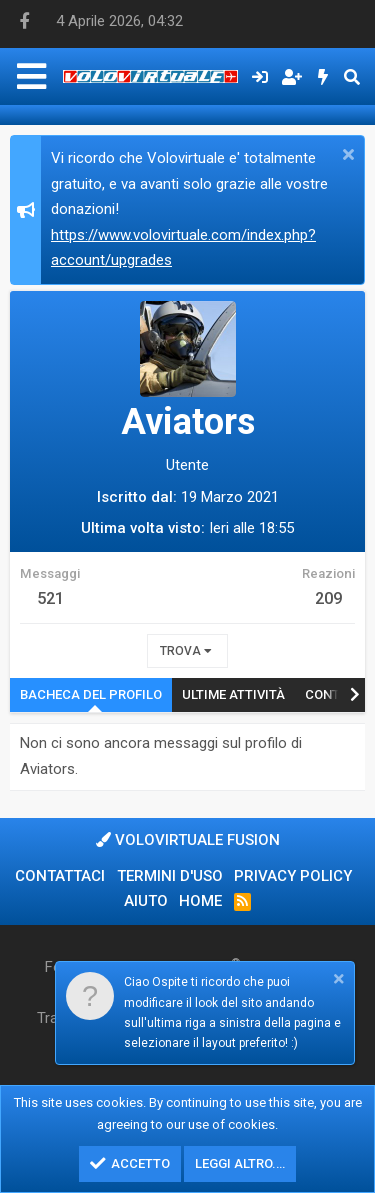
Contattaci (60, 876)
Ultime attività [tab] (233, 694)
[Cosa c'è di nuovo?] (323, 77)
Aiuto (146, 901)
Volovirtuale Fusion (188, 840)
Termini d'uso (170, 876)
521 (50, 598)
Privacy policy (293, 876)
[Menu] (31, 76)
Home (200, 901)
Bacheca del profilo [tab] (91, 694)
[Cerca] (351, 77)
